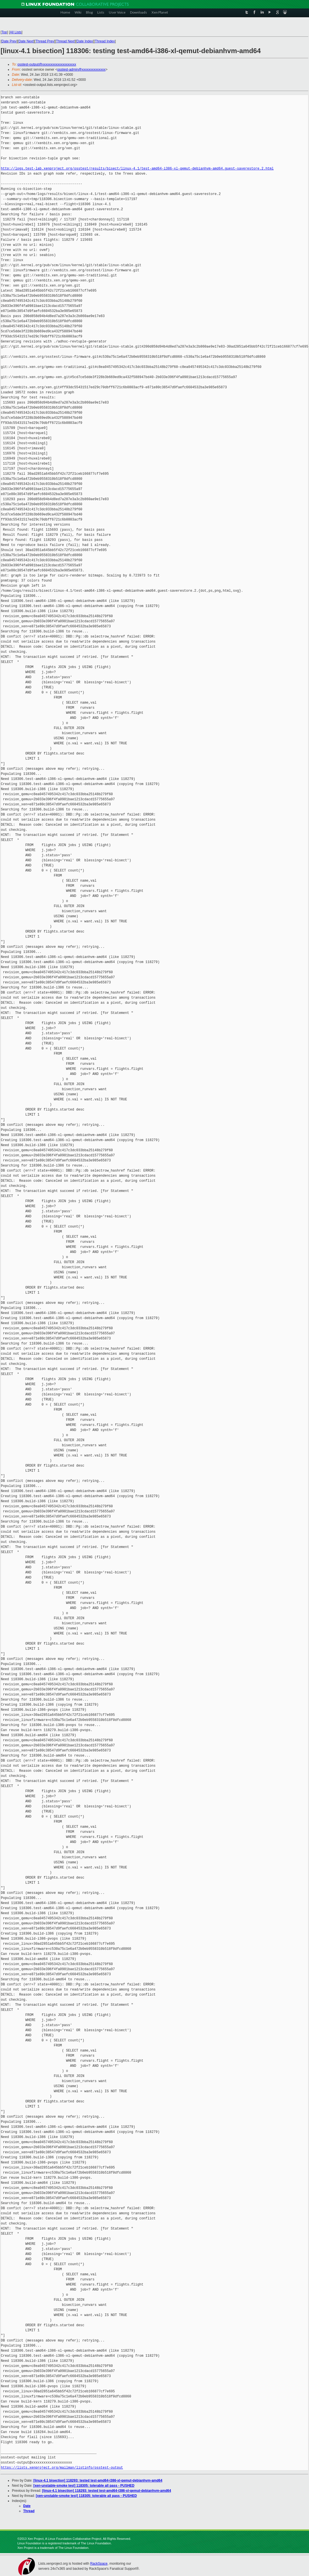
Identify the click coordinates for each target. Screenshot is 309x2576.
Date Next (25, 41)
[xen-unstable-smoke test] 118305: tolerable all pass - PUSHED (83, 2486)
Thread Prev (44, 41)
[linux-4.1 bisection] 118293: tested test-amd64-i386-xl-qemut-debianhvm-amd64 (97, 2480)
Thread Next (65, 41)
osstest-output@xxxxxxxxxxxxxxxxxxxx (47, 64)
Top (4, 32)
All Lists (15, 32)
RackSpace (98, 2564)
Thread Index (105, 41)
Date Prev (8, 41)
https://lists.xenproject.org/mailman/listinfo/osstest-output (62, 2467)
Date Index (85, 41)
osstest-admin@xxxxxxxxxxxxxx (81, 69)
